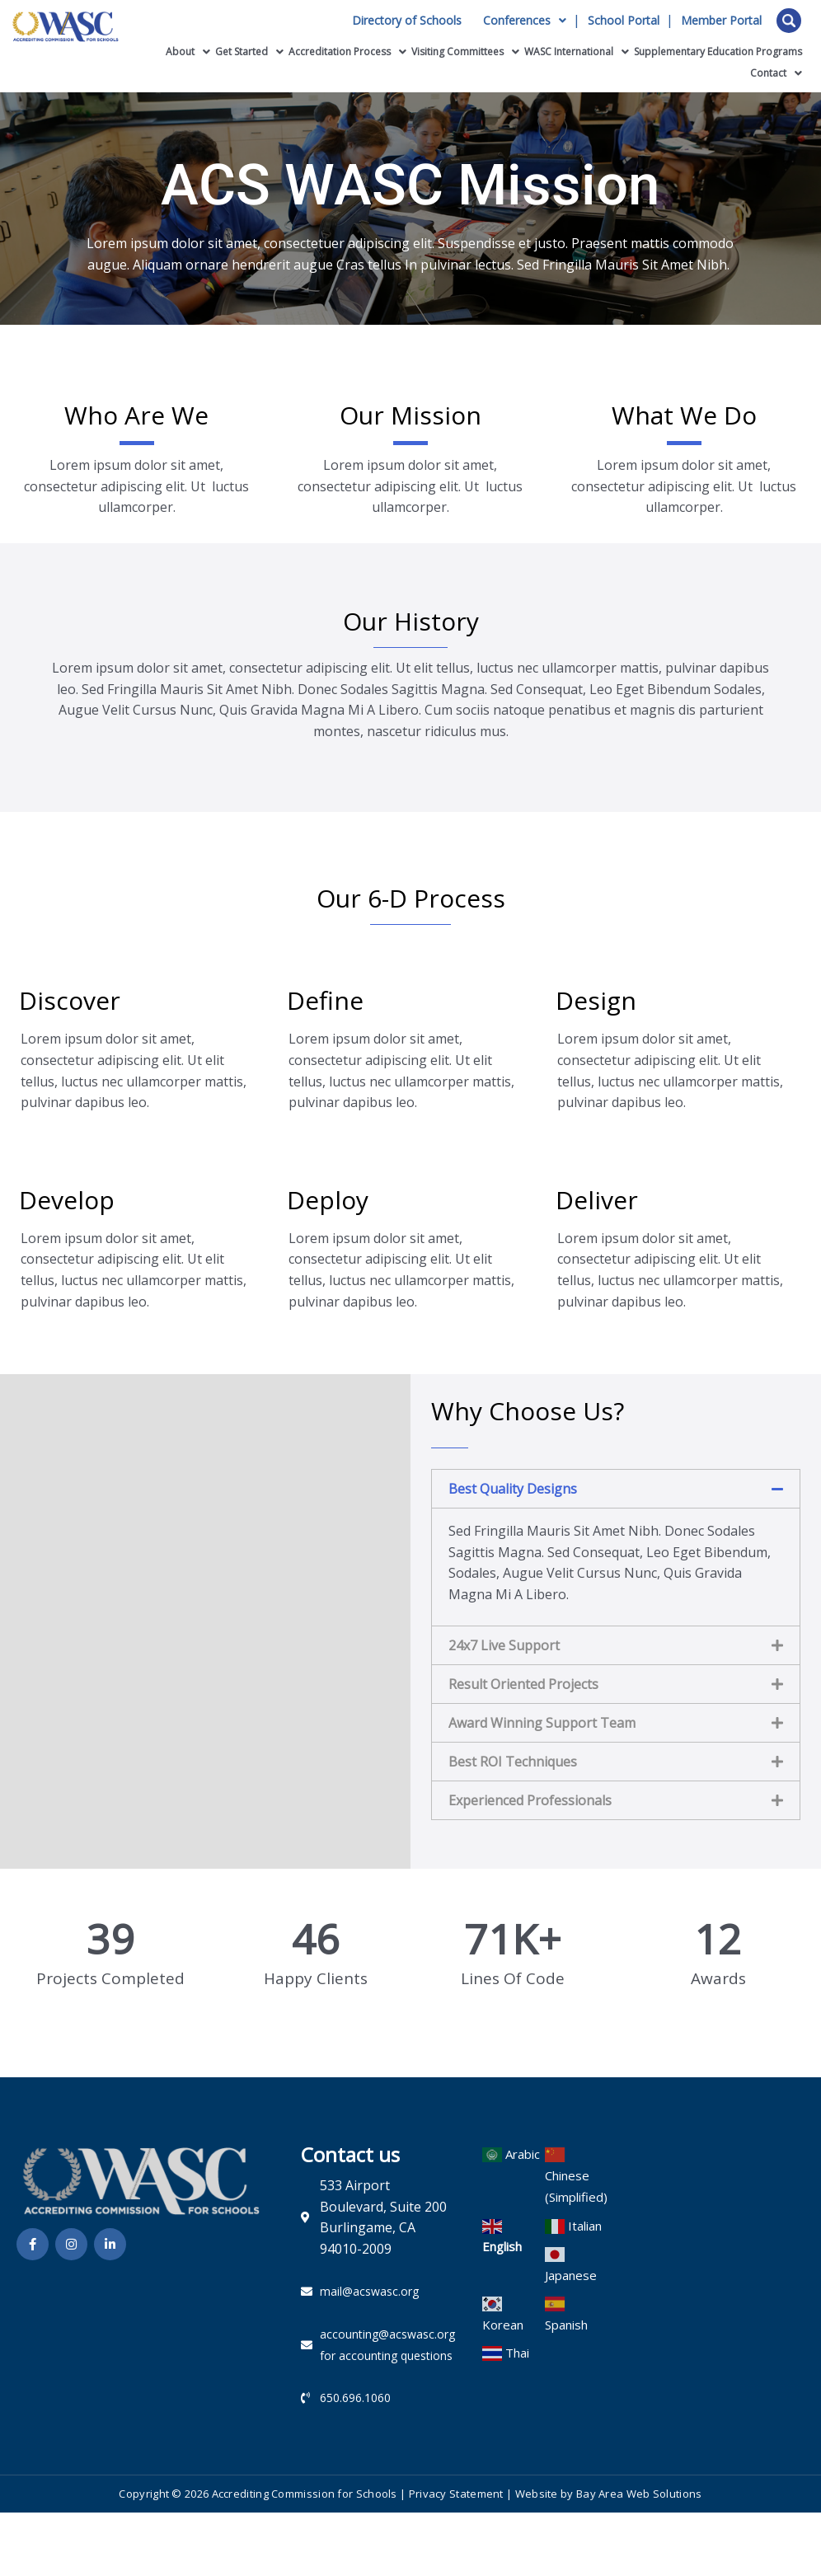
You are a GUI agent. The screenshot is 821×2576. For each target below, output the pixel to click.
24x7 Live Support (504, 1645)
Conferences (524, 20)
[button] (616, 1489)
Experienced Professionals (530, 1800)
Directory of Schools (407, 20)
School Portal (623, 20)
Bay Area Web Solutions (639, 2493)
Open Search (788, 20)
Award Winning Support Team (542, 1723)
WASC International (576, 52)
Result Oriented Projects (523, 1684)
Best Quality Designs (512, 1489)
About (188, 52)
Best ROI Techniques (512, 1762)
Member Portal (721, 20)
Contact (776, 73)
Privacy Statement (456, 2493)
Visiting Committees (465, 52)
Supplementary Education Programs (718, 52)
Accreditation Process (347, 52)
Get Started (249, 52)
